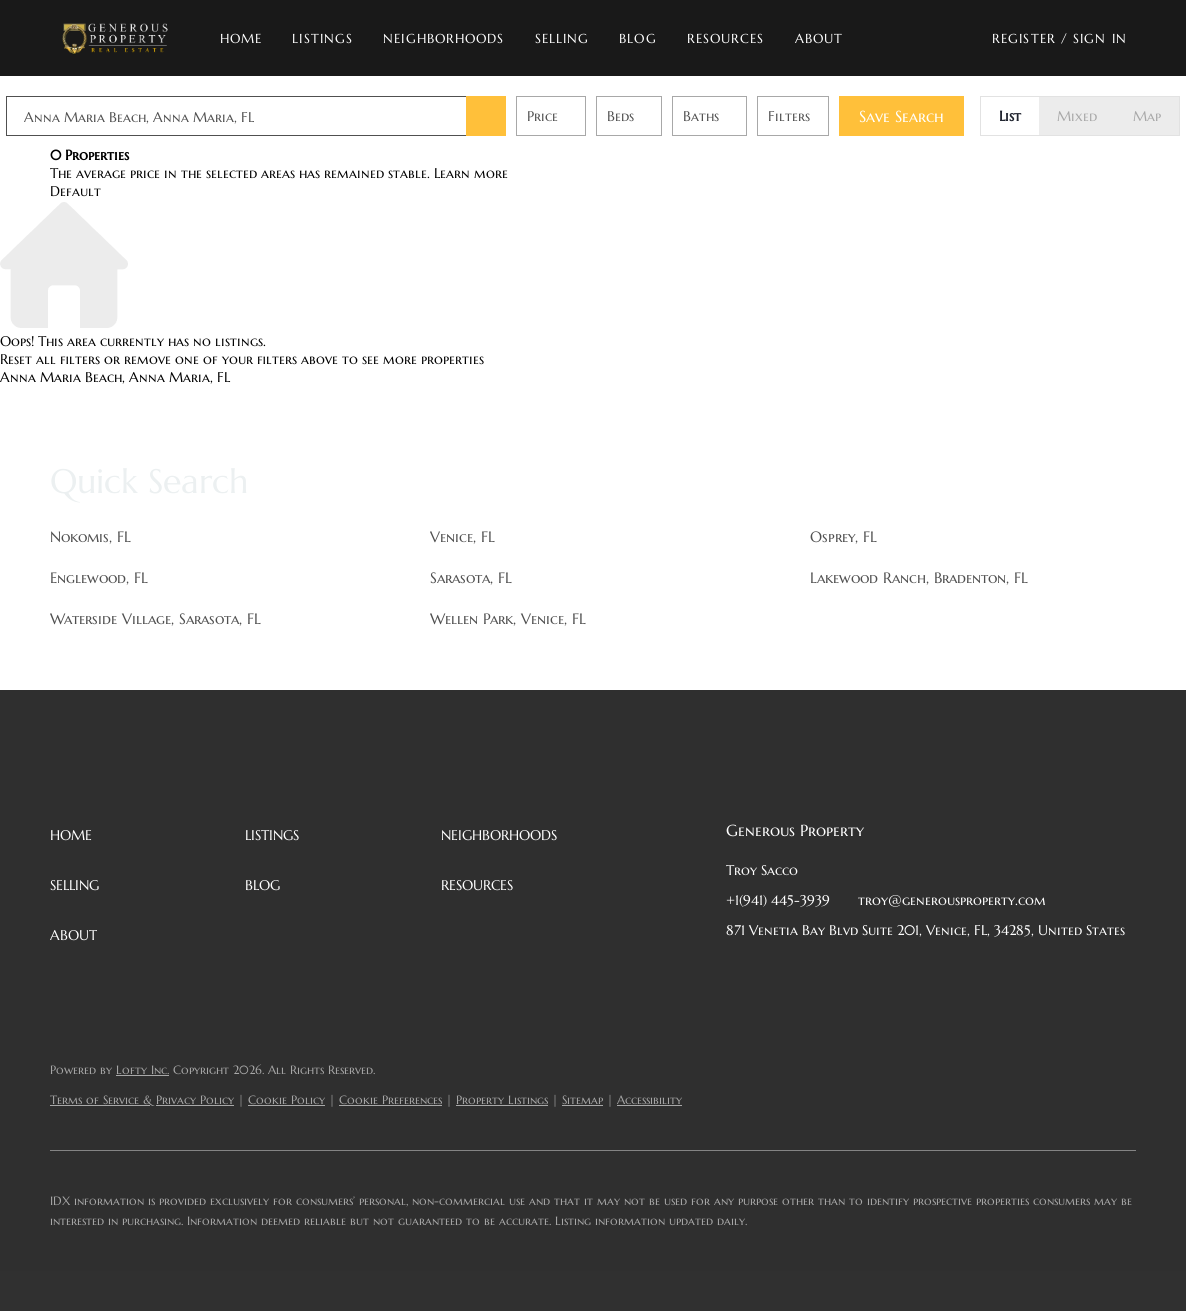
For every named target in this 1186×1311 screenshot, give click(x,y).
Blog (637, 38)
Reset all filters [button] (50, 359)
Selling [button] (562, 38)
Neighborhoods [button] (443, 38)
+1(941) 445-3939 (778, 900)
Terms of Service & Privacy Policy (142, 1099)
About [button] (819, 38)
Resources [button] (726, 38)
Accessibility (649, 1099)
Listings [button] (322, 38)
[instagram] (901, 975)
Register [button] (1024, 38)
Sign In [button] (1100, 38)
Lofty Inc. (142, 1069)
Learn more (471, 173)
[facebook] (741, 975)
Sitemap (582, 1099)
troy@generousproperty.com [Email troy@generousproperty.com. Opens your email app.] (952, 900)
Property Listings (502, 1099)
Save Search (945, 116)
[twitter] (821, 975)
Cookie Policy (286, 1099)
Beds (664, 116)
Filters (833, 116)
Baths (745, 116)
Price (586, 116)
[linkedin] (781, 975)
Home (241, 38)
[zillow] (861, 975)
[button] (114, 38)
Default (75, 191)
